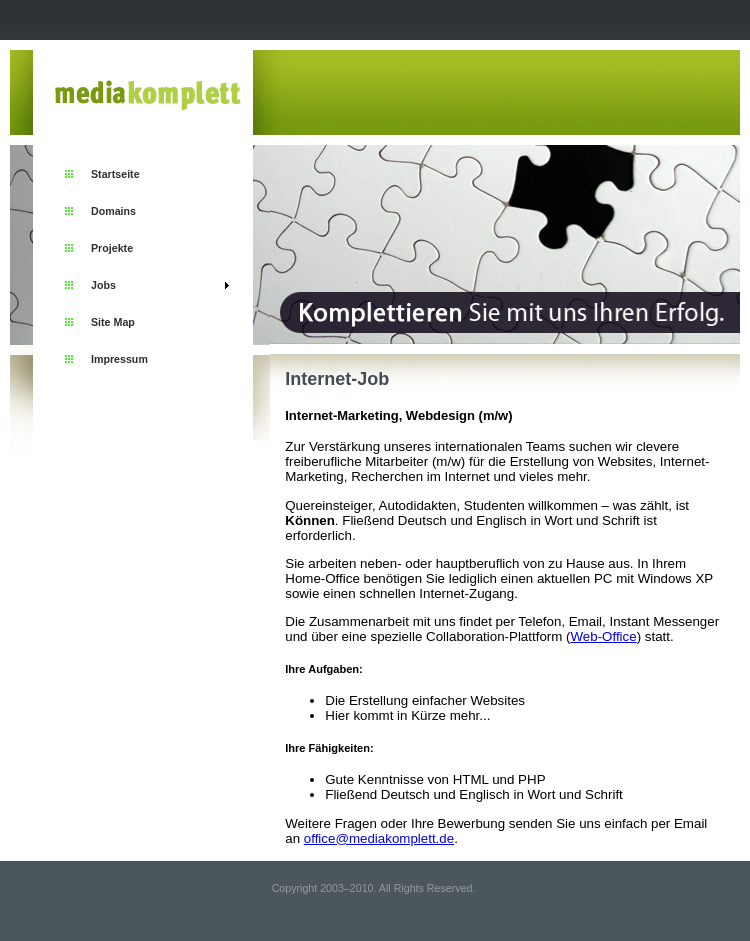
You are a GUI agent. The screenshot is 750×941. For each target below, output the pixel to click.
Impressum (119, 359)
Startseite (115, 174)
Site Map (113, 322)
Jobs (103, 285)
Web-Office (603, 636)
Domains (113, 211)
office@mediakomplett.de (379, 838)
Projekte (112, 248)
